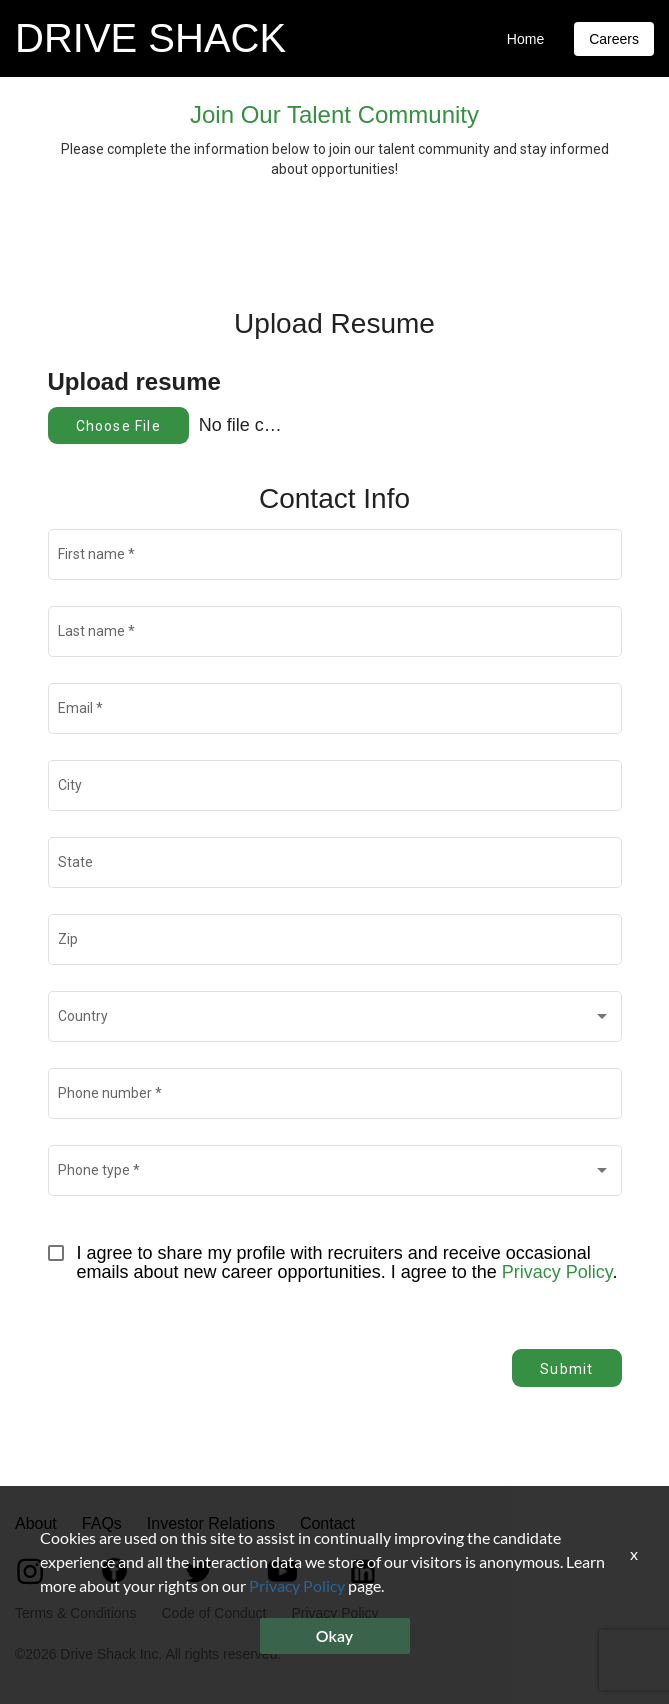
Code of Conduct (213, 1613)
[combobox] (334, 1021)
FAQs (102, 1523)
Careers (614, 39)
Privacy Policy (557, 1272)
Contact (327, 1523)
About (36, 1523)
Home (525, 39)
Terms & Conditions (75, 1613)
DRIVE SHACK (150, 38)
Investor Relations (211, 1523)
